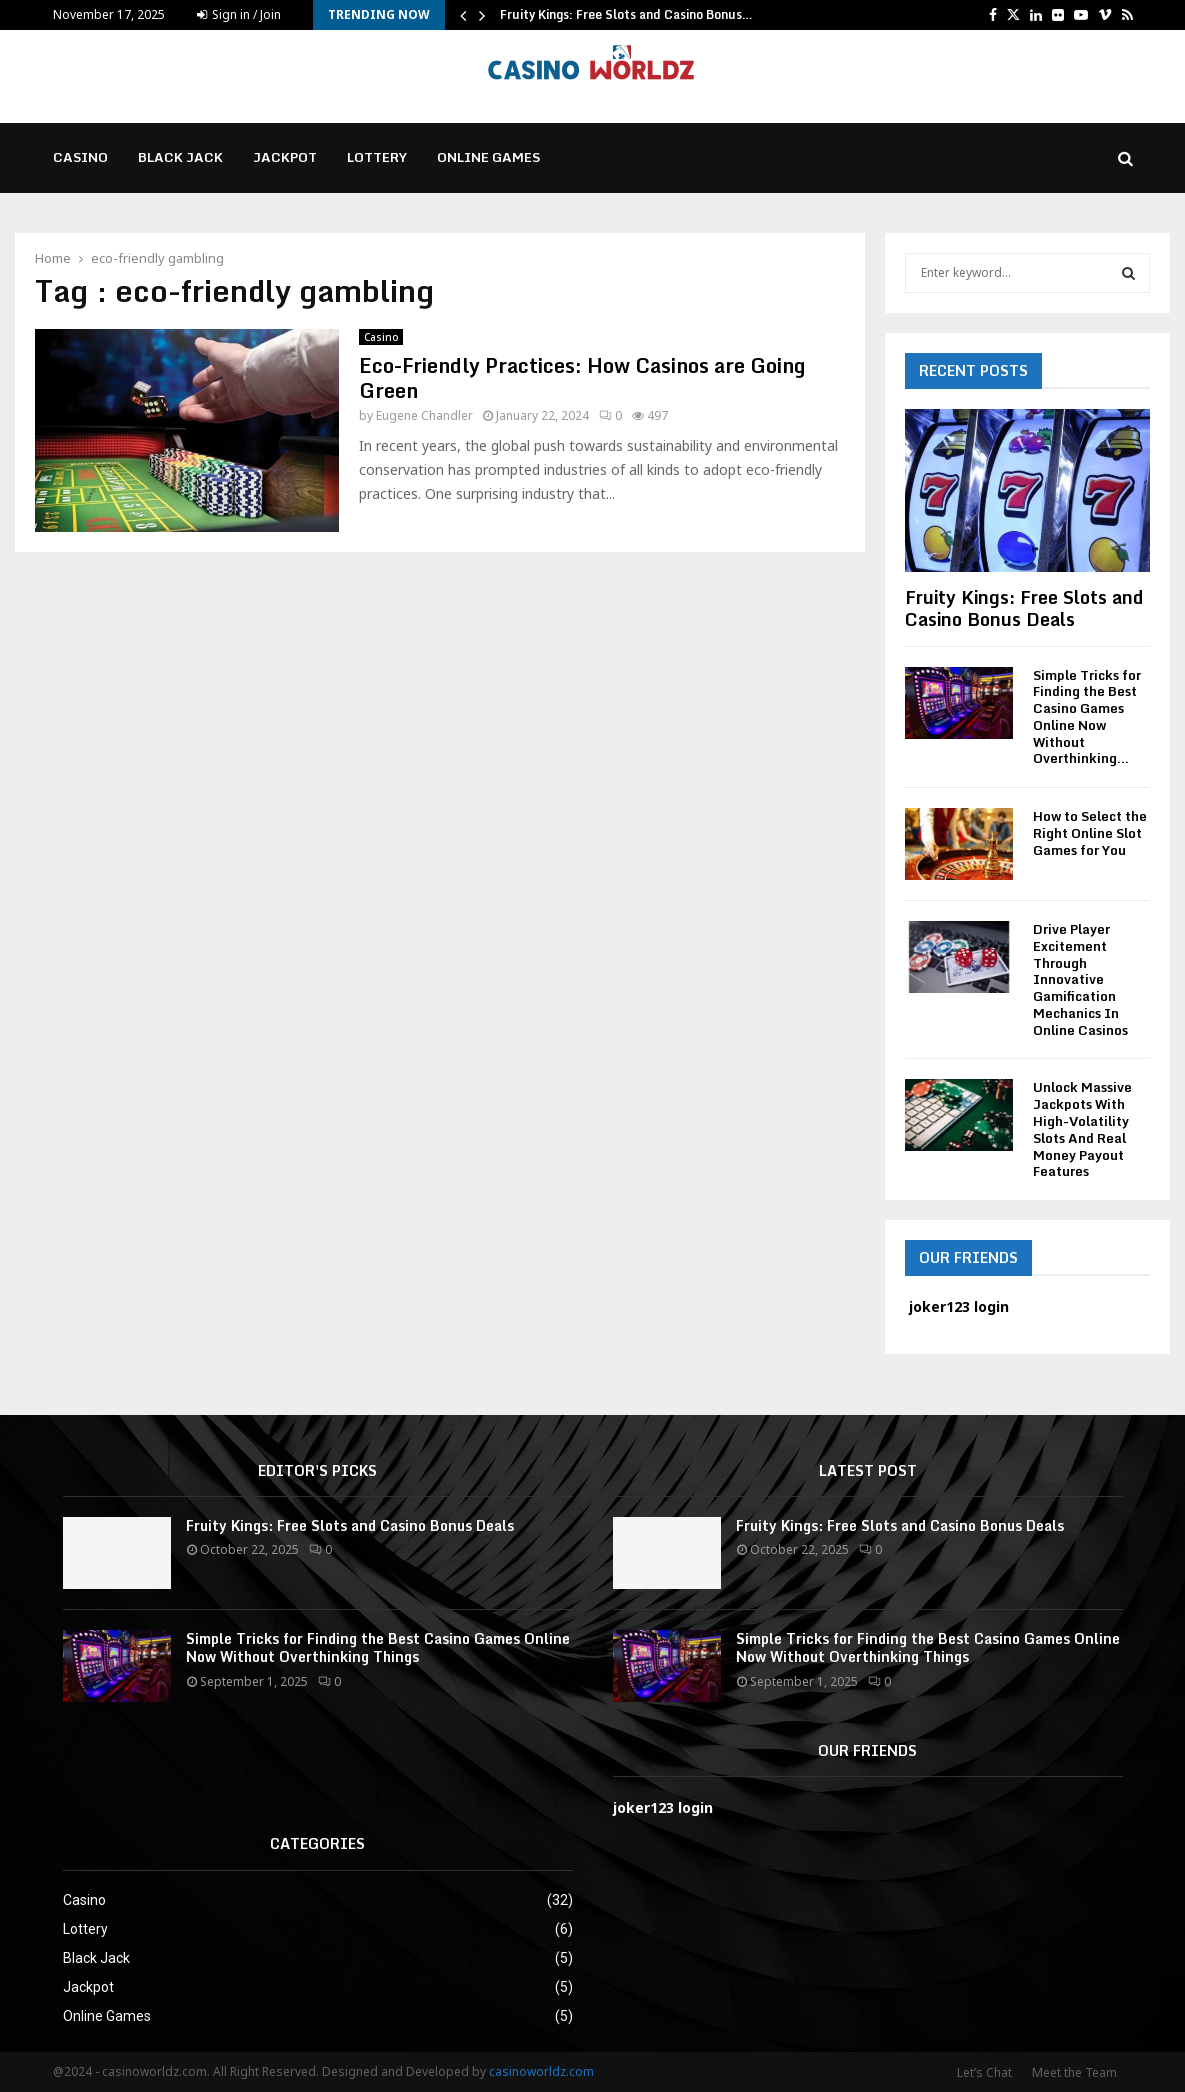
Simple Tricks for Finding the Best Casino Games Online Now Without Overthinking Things (378, 1647)
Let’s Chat (984, 2072)
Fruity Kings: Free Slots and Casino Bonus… (626, 14)
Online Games (488, 157)
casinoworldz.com (541, 2071)
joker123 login (663, 1807)
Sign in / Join (239, 14)
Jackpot (285, 157)
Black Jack (180, 157)
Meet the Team (1074, 2072)
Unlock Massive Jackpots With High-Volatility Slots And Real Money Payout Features (1082, 1129)
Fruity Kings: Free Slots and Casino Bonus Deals (1024, 608)
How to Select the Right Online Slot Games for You (1090, 833)
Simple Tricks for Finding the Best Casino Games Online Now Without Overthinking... (1087, 717)
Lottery (377, 157)
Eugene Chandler (424, 415)
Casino (80, 157)
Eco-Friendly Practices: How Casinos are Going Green (582, 378)
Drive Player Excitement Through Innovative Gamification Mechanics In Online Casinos (1080, 979)
